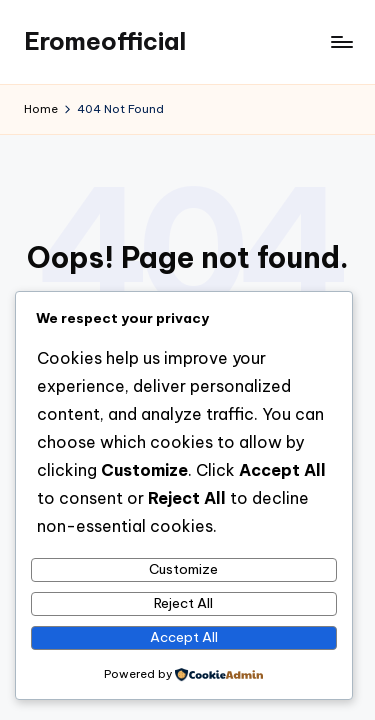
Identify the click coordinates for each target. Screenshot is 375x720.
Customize (183, 569)
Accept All (184, 637)
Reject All (183, 603)
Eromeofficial (105, 41)
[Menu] (341, 41)
